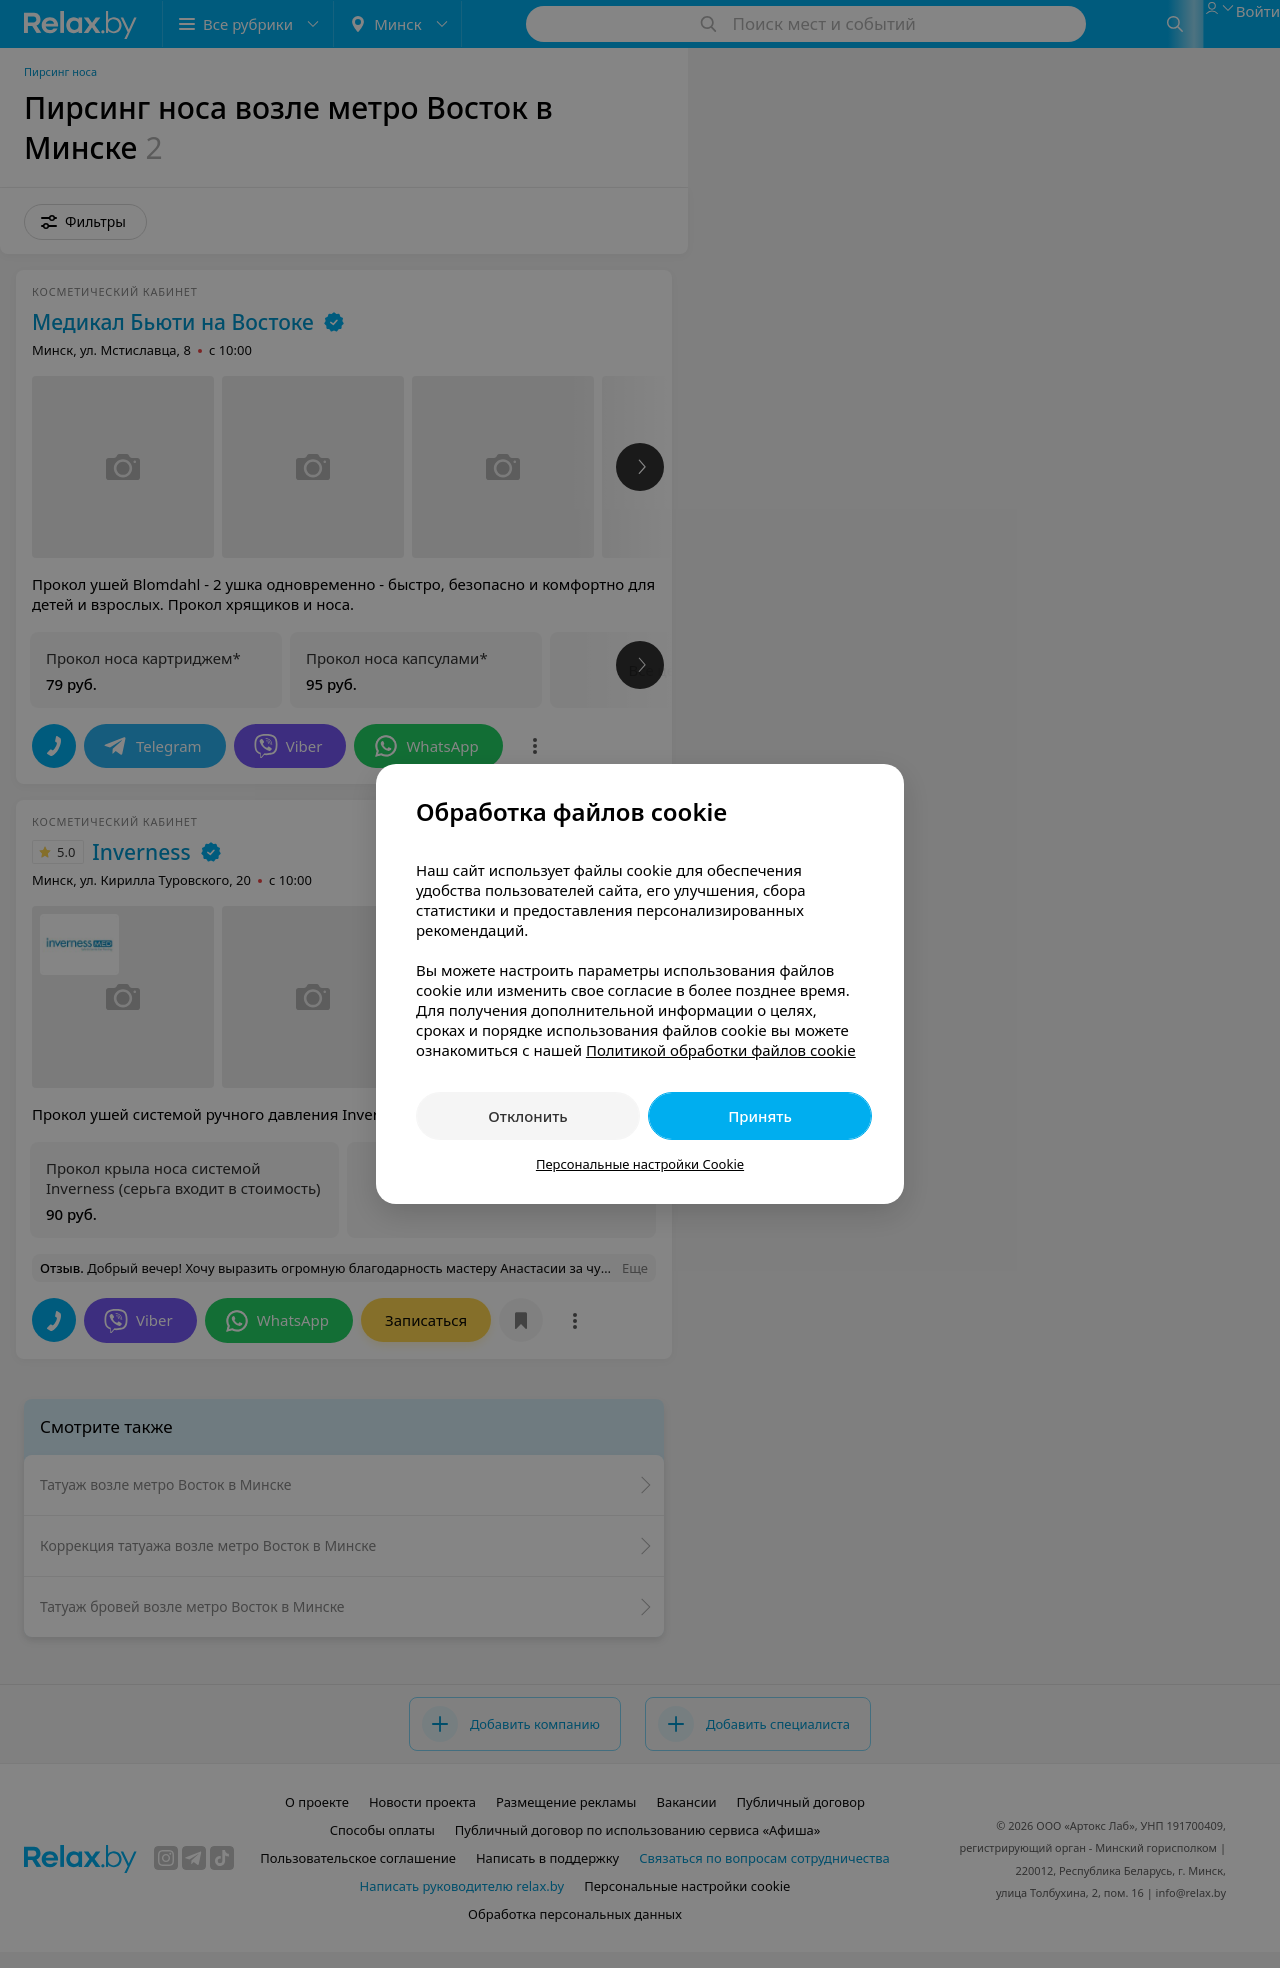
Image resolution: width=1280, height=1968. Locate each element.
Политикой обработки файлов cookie (721, 1050)
